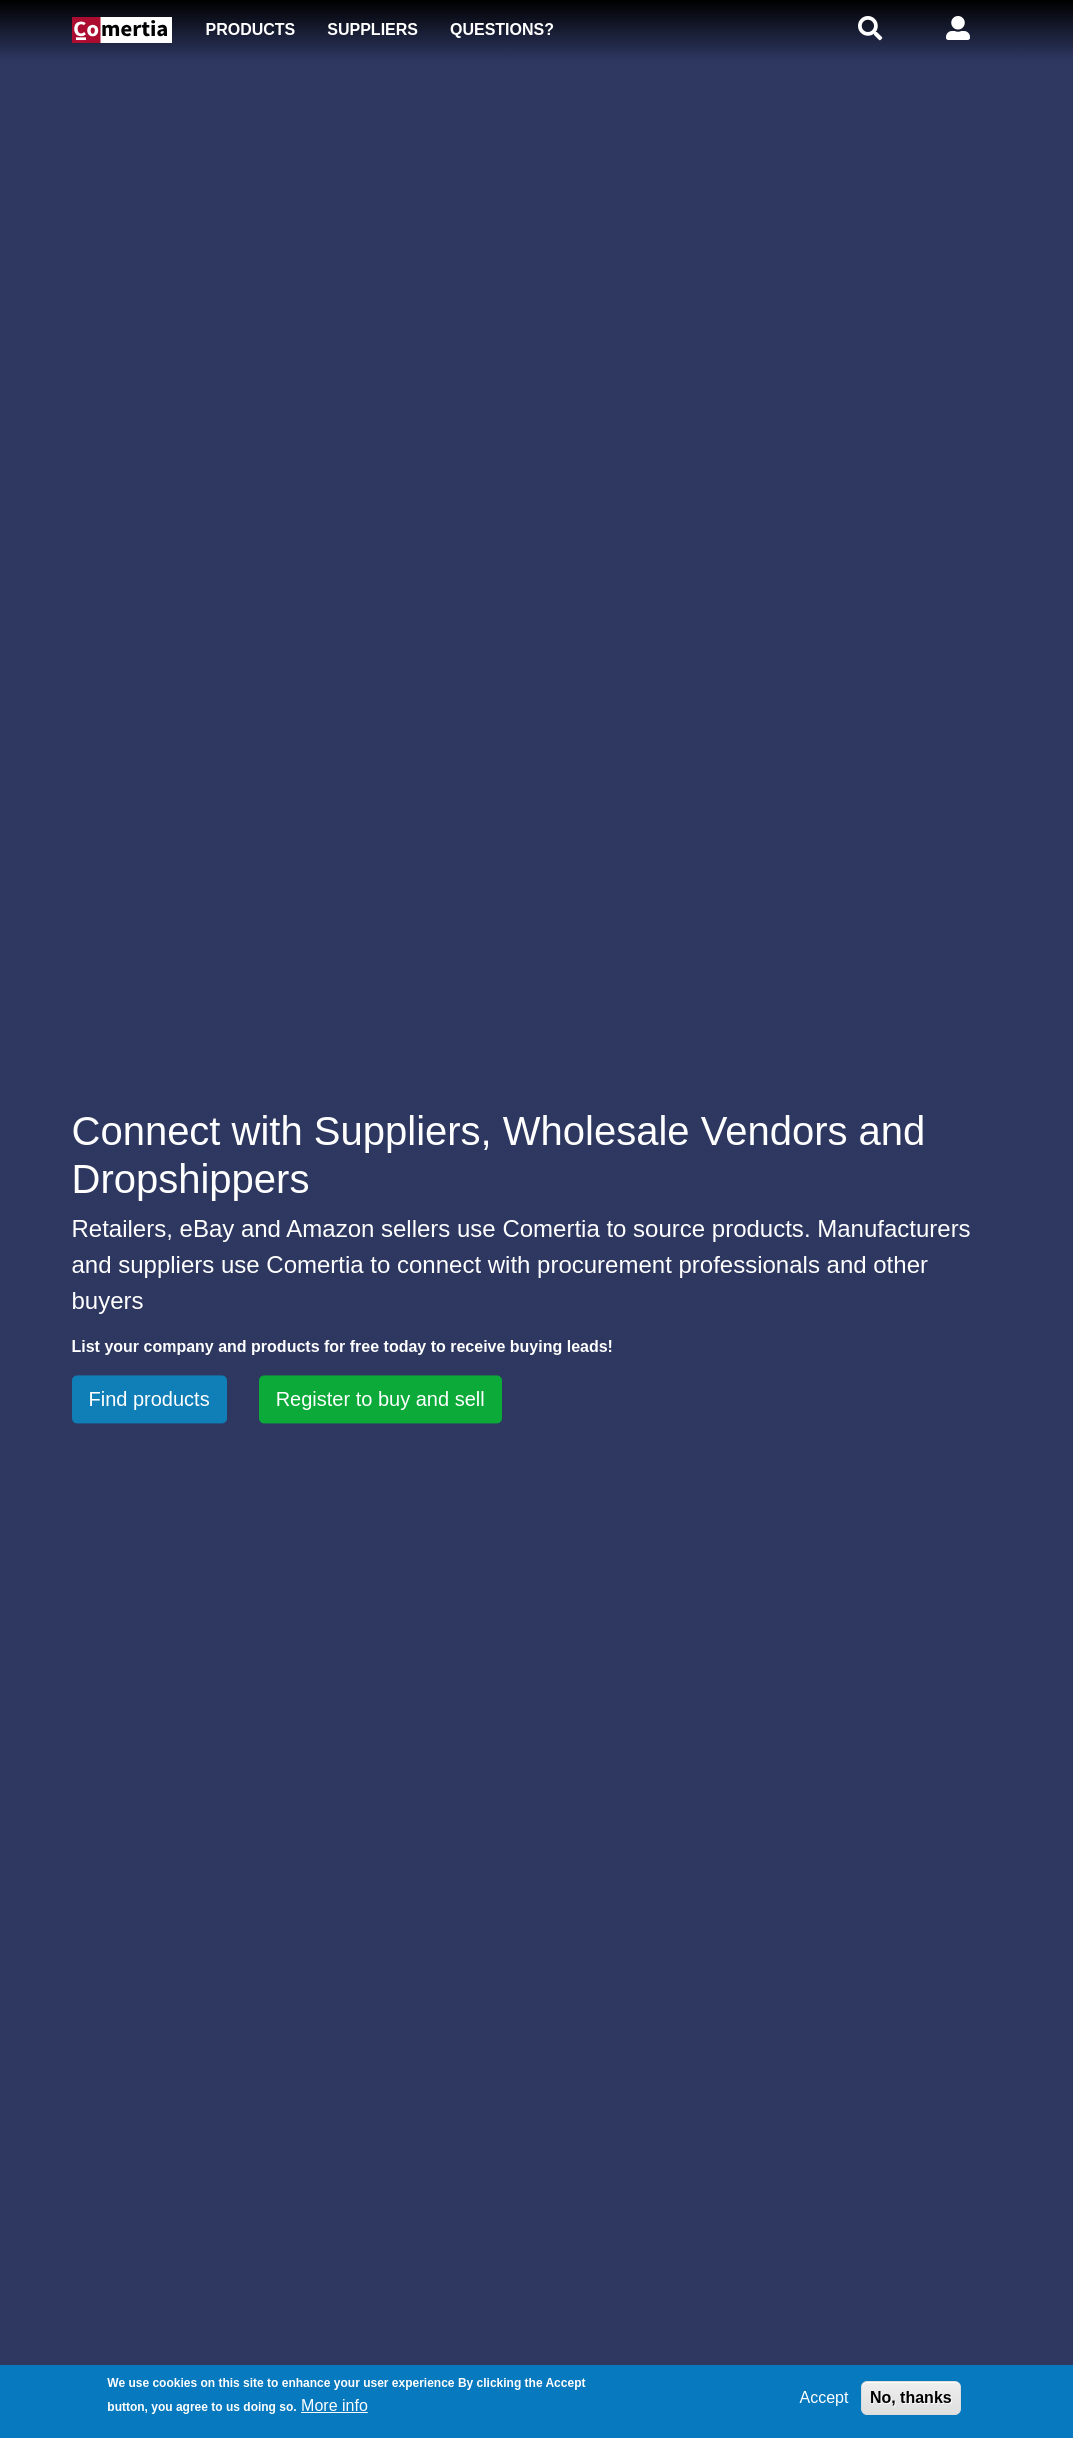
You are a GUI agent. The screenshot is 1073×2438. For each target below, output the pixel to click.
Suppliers (372, 29)
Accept (824, 2397)
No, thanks (911, 2397)
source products (718, 1228)
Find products (149, 1399)
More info (334, 2405)
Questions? (502, 29)
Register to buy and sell (380, 1399)
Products (251, 29)
